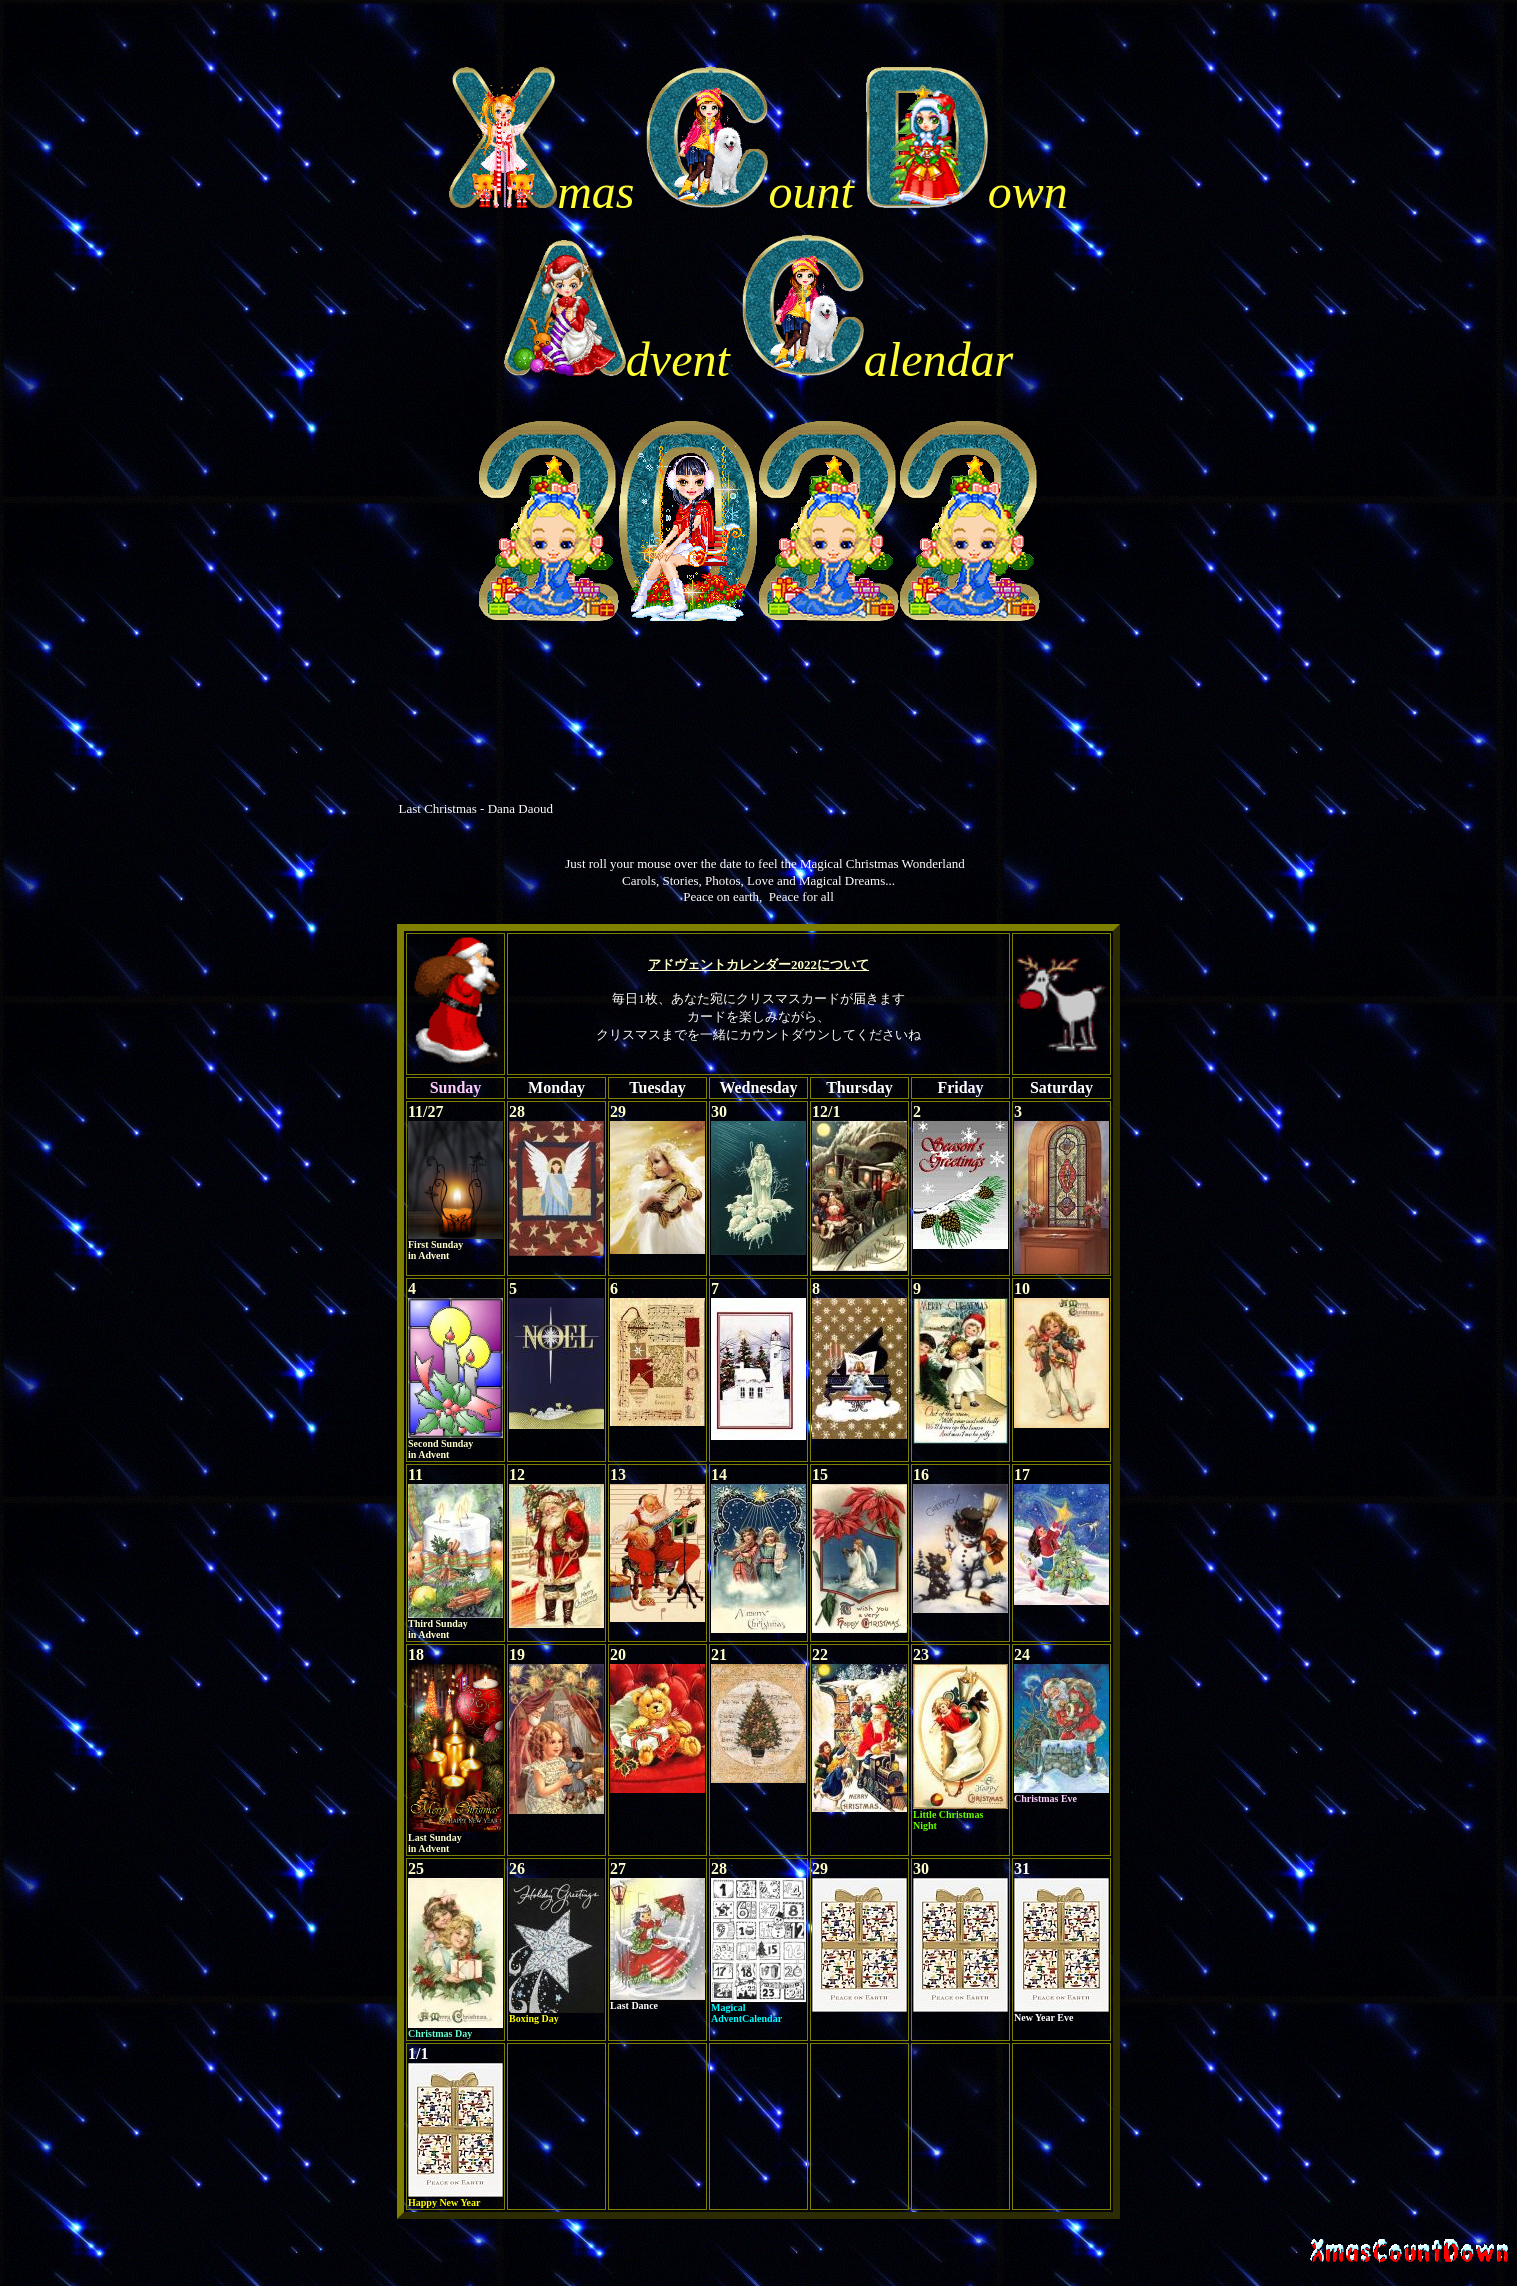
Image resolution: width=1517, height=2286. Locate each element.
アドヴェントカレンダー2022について (758, 964)
